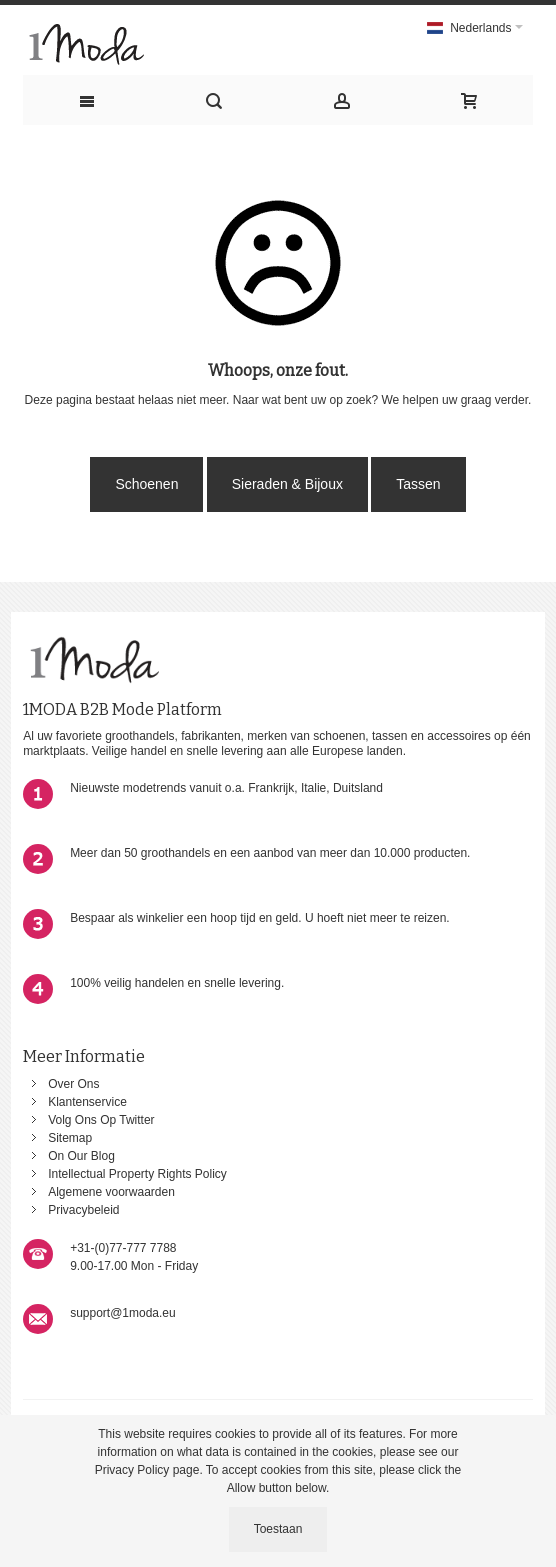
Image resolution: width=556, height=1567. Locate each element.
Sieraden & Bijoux (287, 484)
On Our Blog (81, 1156)
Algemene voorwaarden (111, 1192)
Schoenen (146, 484)
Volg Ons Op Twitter (101, 1120)
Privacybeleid (83, 1210)
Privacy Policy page (147, 1470)
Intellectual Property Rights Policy (137, 1174)
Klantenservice (87, 1102)
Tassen (418, 484)
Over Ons (73, 1084)
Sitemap (70, 1138)
